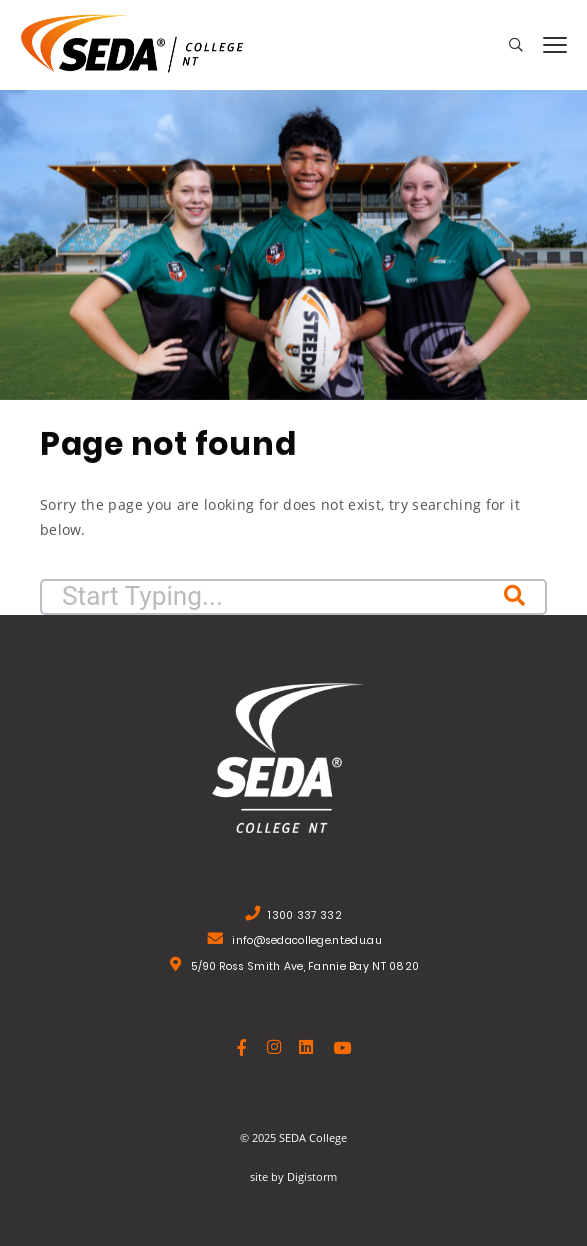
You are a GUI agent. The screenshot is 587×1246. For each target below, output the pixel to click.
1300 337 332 (304, 917)
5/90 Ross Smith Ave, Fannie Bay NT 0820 (305, 968)
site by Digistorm (293, 1176)
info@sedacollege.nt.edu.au (307, 942)
